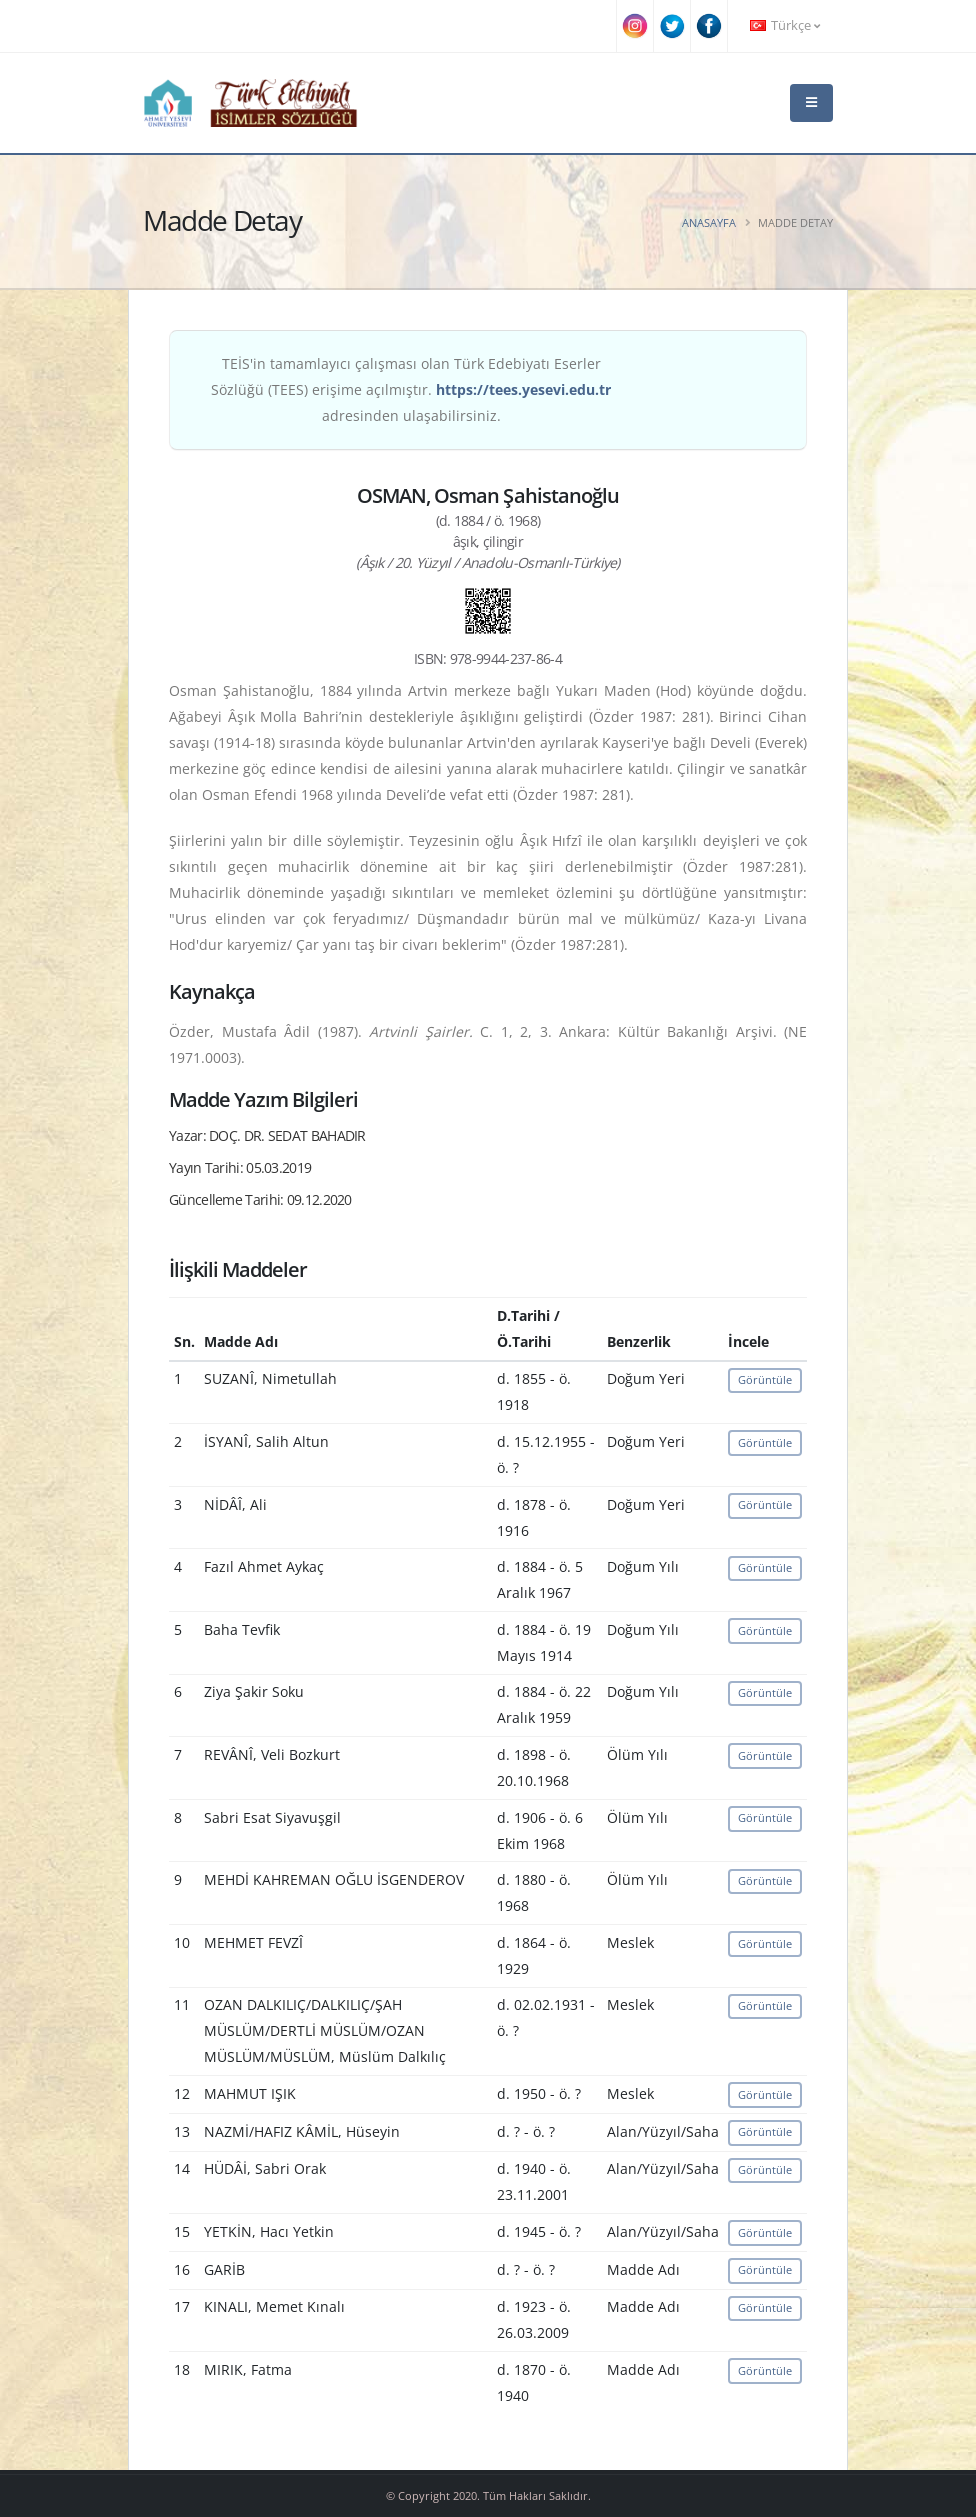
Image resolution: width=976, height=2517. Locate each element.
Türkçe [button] (785, 25)
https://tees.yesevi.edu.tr (523, 389)
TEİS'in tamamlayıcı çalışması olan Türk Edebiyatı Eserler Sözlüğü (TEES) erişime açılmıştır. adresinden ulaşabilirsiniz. (411, 389)
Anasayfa (709, 222)
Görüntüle (765, 1379)
